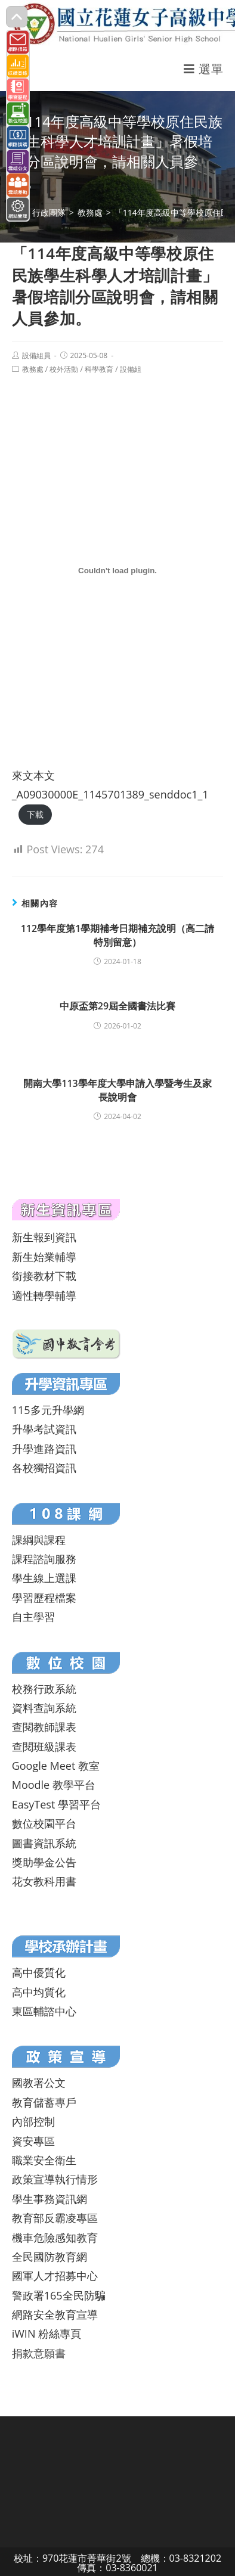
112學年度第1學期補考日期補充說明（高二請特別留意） (118, 935)
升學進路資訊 (44, 1448)
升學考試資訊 (44, 1429)
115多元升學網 (48, 1410)
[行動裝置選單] (203, 69)
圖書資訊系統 (44, 1843)
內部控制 (33, 2121)
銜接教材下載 (44, 1276)
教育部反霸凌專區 (55, 2218)
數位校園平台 (44, 1823)
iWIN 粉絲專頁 (46, 2333)
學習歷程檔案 (44, 1597)
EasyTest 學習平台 (56, 1804)
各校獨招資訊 (44, 1468)
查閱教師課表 (44, 1727)
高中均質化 (39, 1992)
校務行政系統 (44, 1689)
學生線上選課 (44, 1578)
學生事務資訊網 (49, 2199)
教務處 (33, 369)
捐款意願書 (39, 2353)
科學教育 (99, 369)
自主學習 (33, 1616)
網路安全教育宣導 (55, 2314)
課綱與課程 (39, 1540)
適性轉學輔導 (44, 1295)
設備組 (130, 369)
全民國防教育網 (49, 2256)
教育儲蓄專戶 (44, 2102)
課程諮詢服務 (44, 1559)
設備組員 (36, 355)
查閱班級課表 (44, 1746)
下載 (35, 814)
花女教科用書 (44, 1881)
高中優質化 (39, 1972)
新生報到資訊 (44, 1237)
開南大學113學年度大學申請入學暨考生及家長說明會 (117, 1090)
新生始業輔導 (44, 1257)
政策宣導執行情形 (55, 2179)
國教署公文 (39, 2082)
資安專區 (33, 2141)
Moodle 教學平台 (53, 1785)
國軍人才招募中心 (55, 2276)
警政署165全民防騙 (59, 2295)
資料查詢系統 (44, 1708)
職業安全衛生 (44, 2160)
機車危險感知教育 (55, 2237)
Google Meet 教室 (56, 1765)
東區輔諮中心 (44, 2011)
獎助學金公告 (44, 1862)
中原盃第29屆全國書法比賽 (117, 1005)
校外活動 (64, 369)
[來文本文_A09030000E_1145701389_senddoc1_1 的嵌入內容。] (118, 570)
